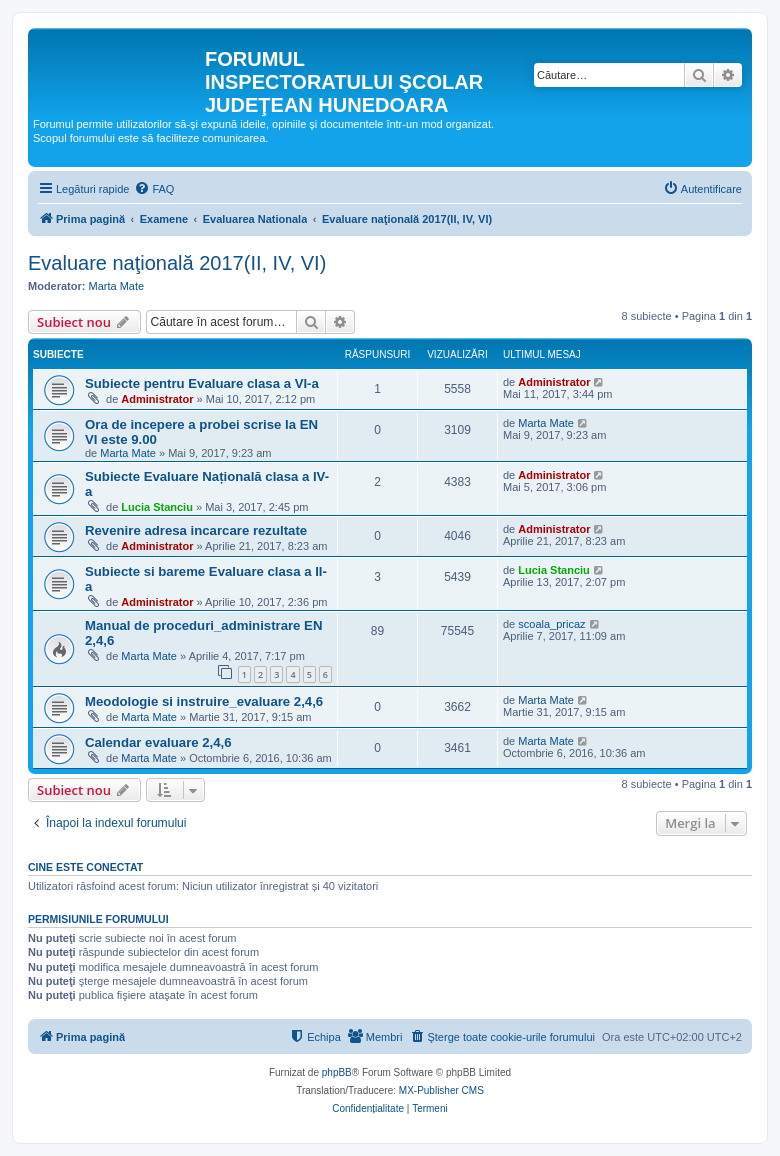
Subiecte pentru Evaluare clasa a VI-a (202, 383)
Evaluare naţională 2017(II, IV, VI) (177, 263)
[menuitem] (154, 189)
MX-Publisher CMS (441, 1090)
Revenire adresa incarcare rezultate (196, 530)
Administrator (157, 399)
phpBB (337, 1072)
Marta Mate (117, 286)
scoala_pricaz (551, 624)
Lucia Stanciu (157, 507)
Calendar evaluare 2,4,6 (158, 742)
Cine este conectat (85, 867)
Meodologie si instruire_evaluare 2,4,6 (204, 701)
